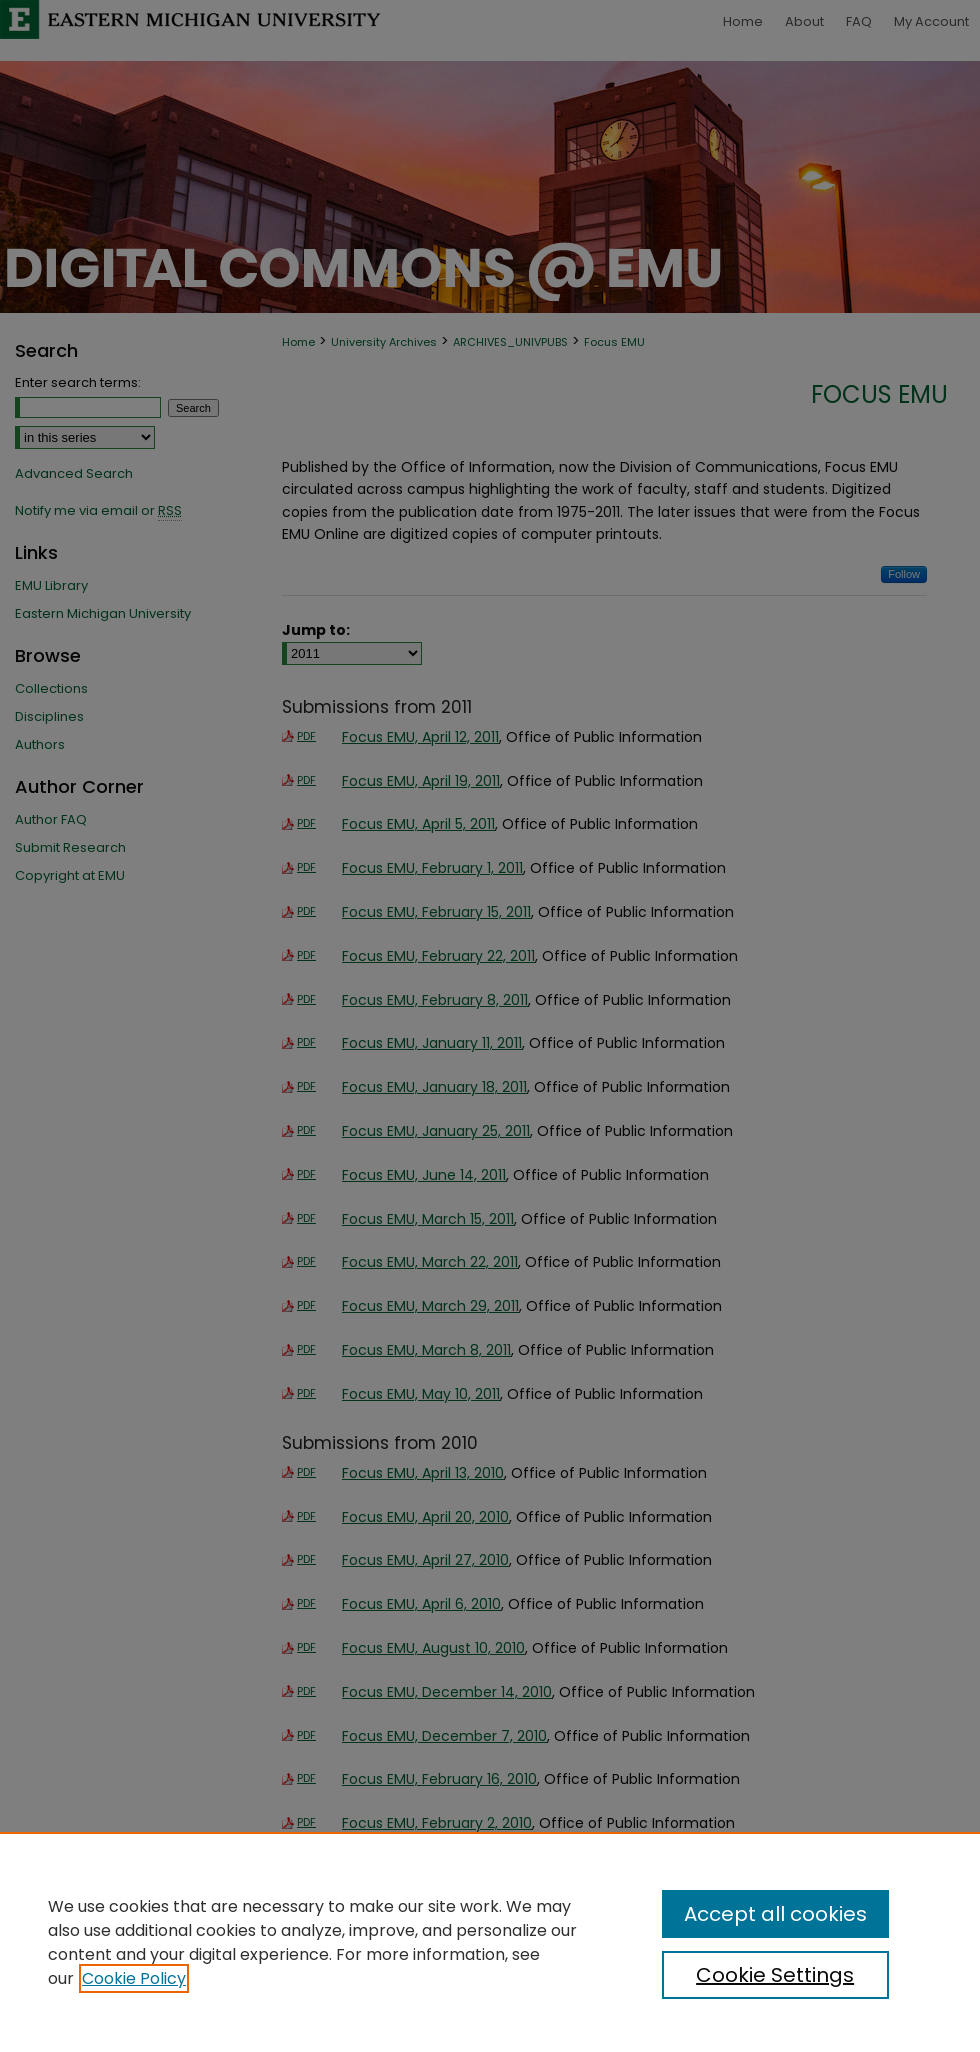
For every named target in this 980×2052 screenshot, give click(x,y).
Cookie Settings (775, 1975)
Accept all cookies (775, 1914)
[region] (490, 1942)
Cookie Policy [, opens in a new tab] (134, 1978)
